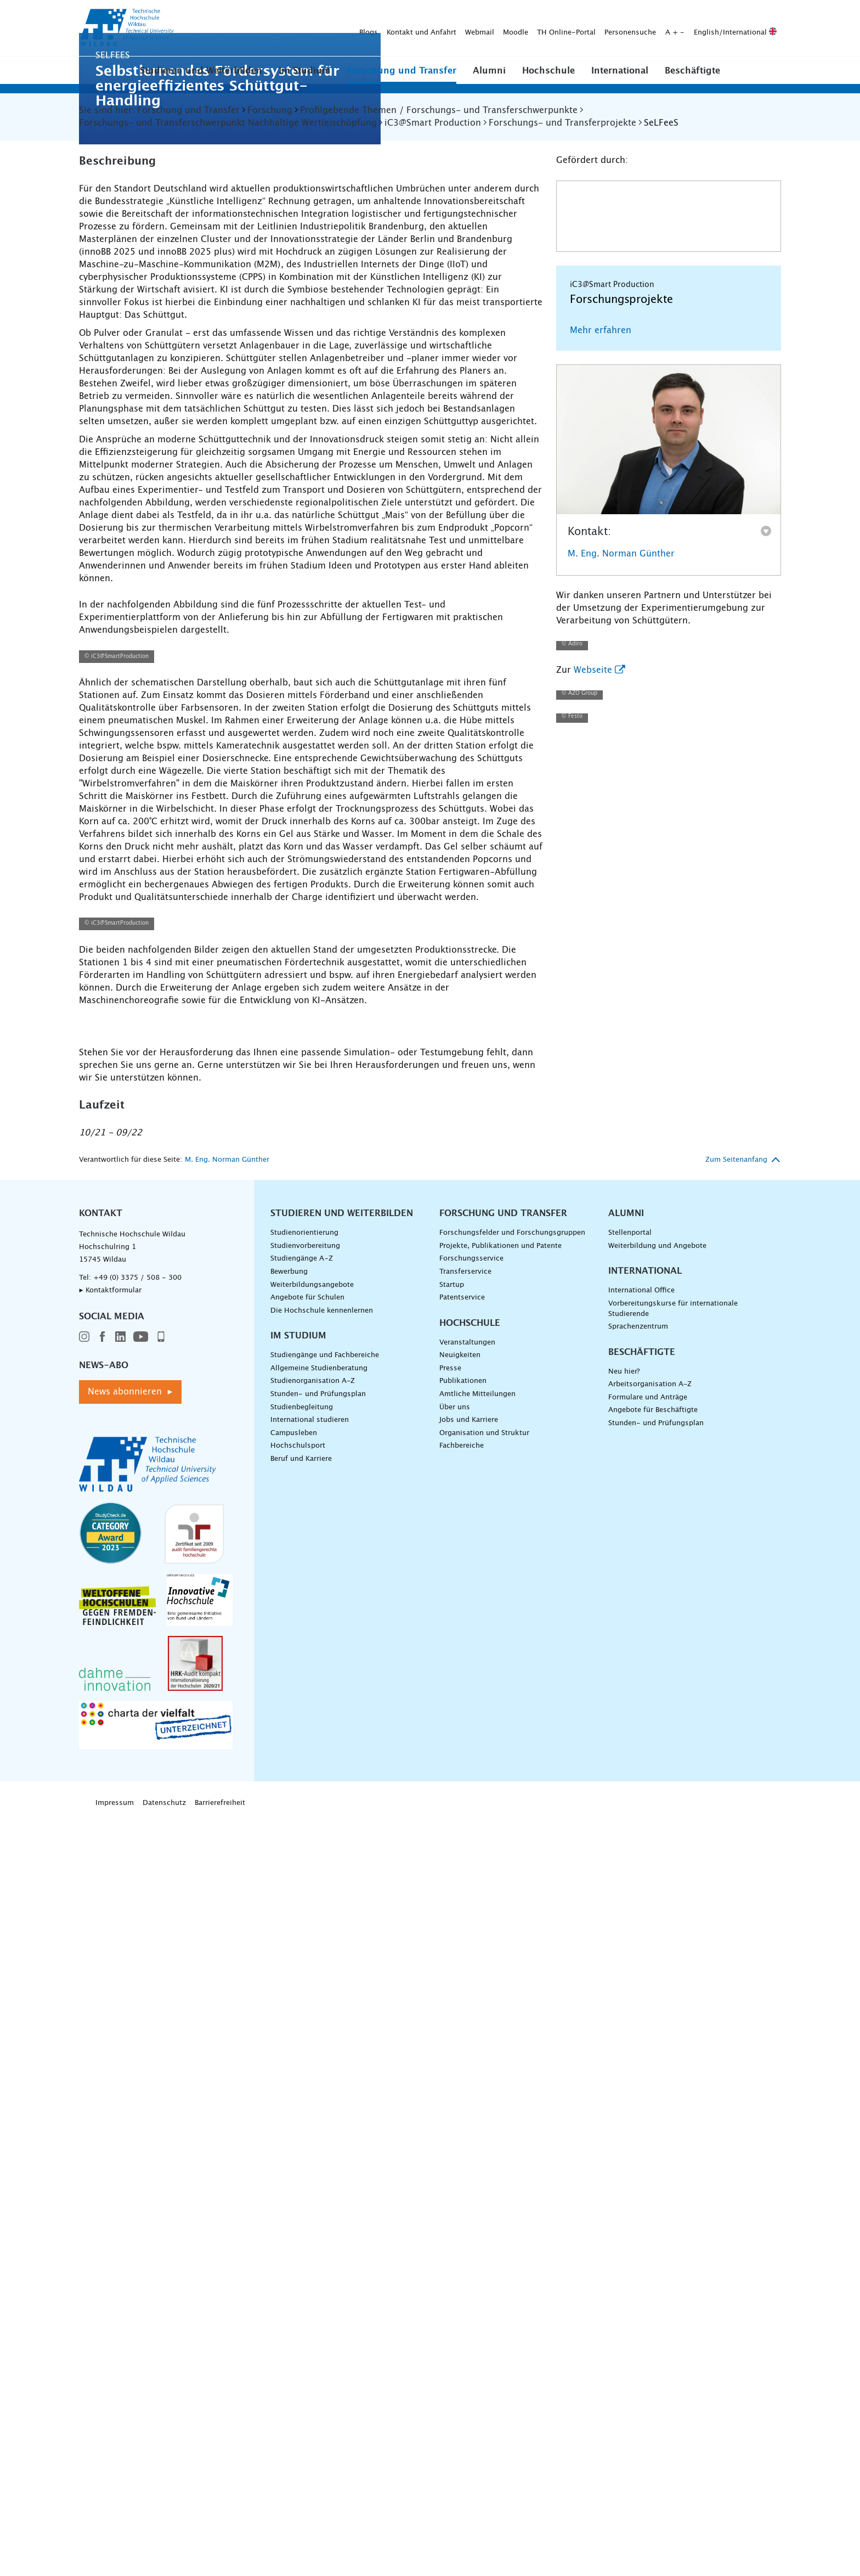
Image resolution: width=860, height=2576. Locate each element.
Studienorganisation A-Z (312, 2140)
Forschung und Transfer (401, 70)
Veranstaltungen (467, 2102)
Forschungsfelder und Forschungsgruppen (512, 1992)
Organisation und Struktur (484, 2192)
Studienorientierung (304, 1992)
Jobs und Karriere (468, 2179)
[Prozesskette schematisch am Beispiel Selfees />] (310, 1456)
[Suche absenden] (764, 28)
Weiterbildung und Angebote (657, 2005)
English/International (563, 28)
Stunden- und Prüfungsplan (318, 2153)
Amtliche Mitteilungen (477, 2153)
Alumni (489, 70)
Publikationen (462, 2140)
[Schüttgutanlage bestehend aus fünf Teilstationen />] (191, 1717)
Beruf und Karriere (301, 2218)
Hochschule (548, 70)
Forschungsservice (471, 2018)
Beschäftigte (692, 70)
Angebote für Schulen (307, 2057)
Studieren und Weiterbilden (201, 70)
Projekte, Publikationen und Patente (500, 2005)
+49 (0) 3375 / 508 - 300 (137, 2037)
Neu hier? (624, 2131)
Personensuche (458, 28)
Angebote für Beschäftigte (653, 2169)
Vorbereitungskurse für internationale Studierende (673, 2068)
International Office (641, 2050)
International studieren (309, 2179)
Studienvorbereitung (305, 2005)
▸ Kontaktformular (110, 2050)
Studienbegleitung (301, 2166)
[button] (201, 70)
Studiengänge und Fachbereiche (324, 2114)
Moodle (343, 28)
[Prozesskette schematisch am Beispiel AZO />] (310, 966)
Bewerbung (289, 2031)
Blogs (196, 28)
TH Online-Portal (394, 28)
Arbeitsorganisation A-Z (650, 2143)
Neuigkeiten (459, 2114)
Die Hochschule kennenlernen (321, 2070)
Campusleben (293, 2192)
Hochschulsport (297, 2205)
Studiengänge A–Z (301, 2018)
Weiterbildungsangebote (312, 2044)
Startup (451, 2044)
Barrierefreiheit (220, 2562)
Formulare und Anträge (647, 2157)
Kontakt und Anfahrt (249, 28)
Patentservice (462, 2057)
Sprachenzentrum (638, 2086)
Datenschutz (164, 2562)
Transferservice (465, 2031)
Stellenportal (630, 1992)
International (619, 70)
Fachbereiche (461, 2205)
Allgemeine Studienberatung (318, 2127)
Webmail (307, 28)
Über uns (454, 2166)
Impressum (114, 2562)
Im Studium (305, 70)
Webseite (593, 1100)
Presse (450, 2127)
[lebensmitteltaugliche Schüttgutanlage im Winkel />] (430, 1717)
